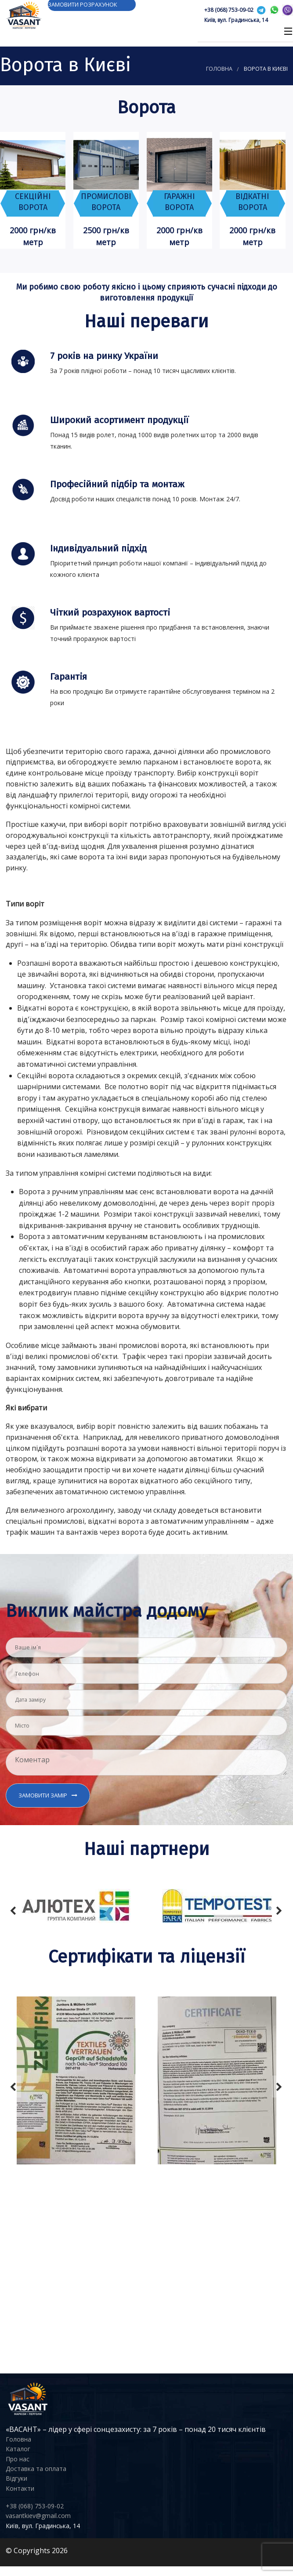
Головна (219, 68)
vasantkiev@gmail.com (38, 2515)
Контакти (20, 2488)
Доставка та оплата (36, 2468)
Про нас (17, 2459)
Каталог (18, 2449)
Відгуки (16, 2478)
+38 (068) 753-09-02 (228, 10)
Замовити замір (42, 1795)
